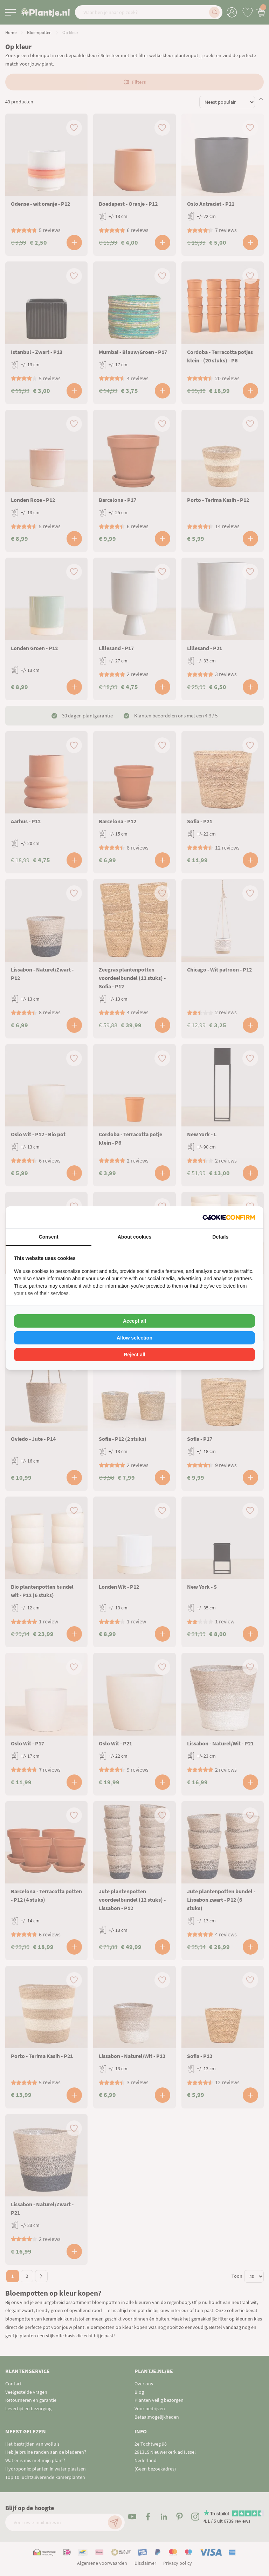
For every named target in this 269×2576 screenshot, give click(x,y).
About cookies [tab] (134, 1237)
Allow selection (134, 1338)
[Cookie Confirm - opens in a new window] (228, 1217)
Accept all (134, 1321)
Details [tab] (220, 1237)
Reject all (134, 1354)
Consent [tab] (48, 1237)
